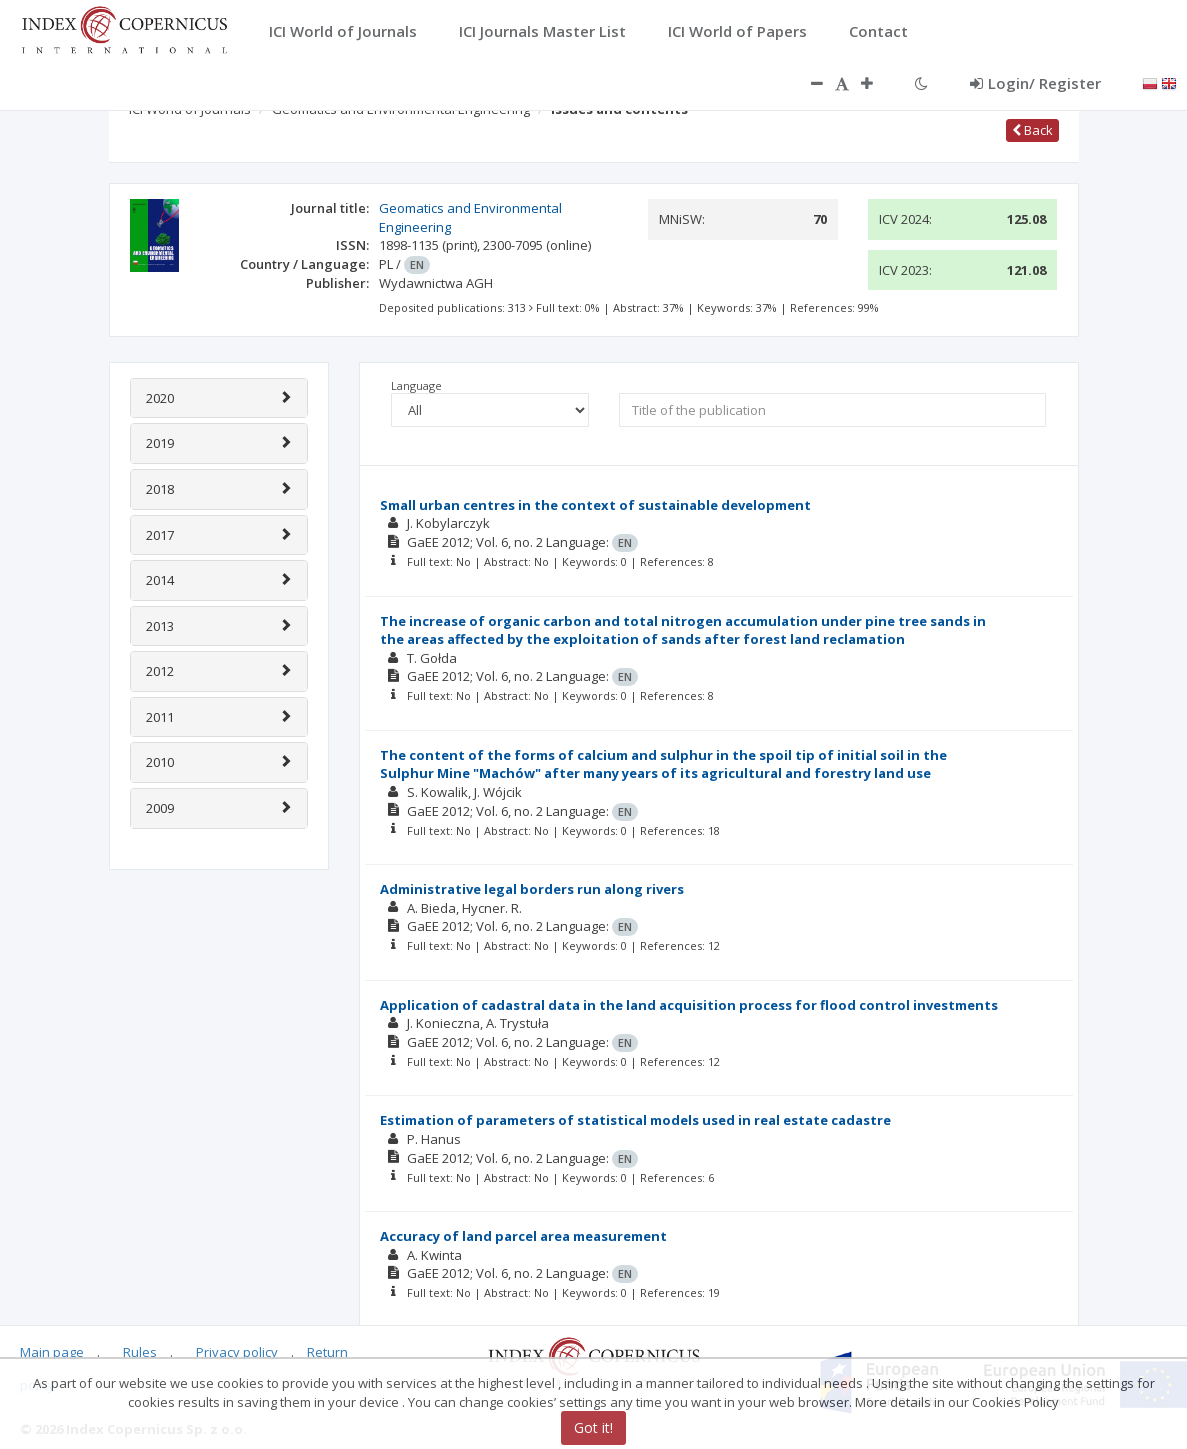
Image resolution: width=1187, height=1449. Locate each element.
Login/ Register (1035, 83)
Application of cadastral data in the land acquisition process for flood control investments (689, 1005)
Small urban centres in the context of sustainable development (595, 505)
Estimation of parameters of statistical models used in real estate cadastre (635, 1120)
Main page (52, 1352)
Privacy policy (237, 1352)
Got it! (593, 1427)
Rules (140, 1352)
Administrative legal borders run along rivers (532, 889)
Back (1032, 130)
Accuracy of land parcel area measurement (523, 1236)
